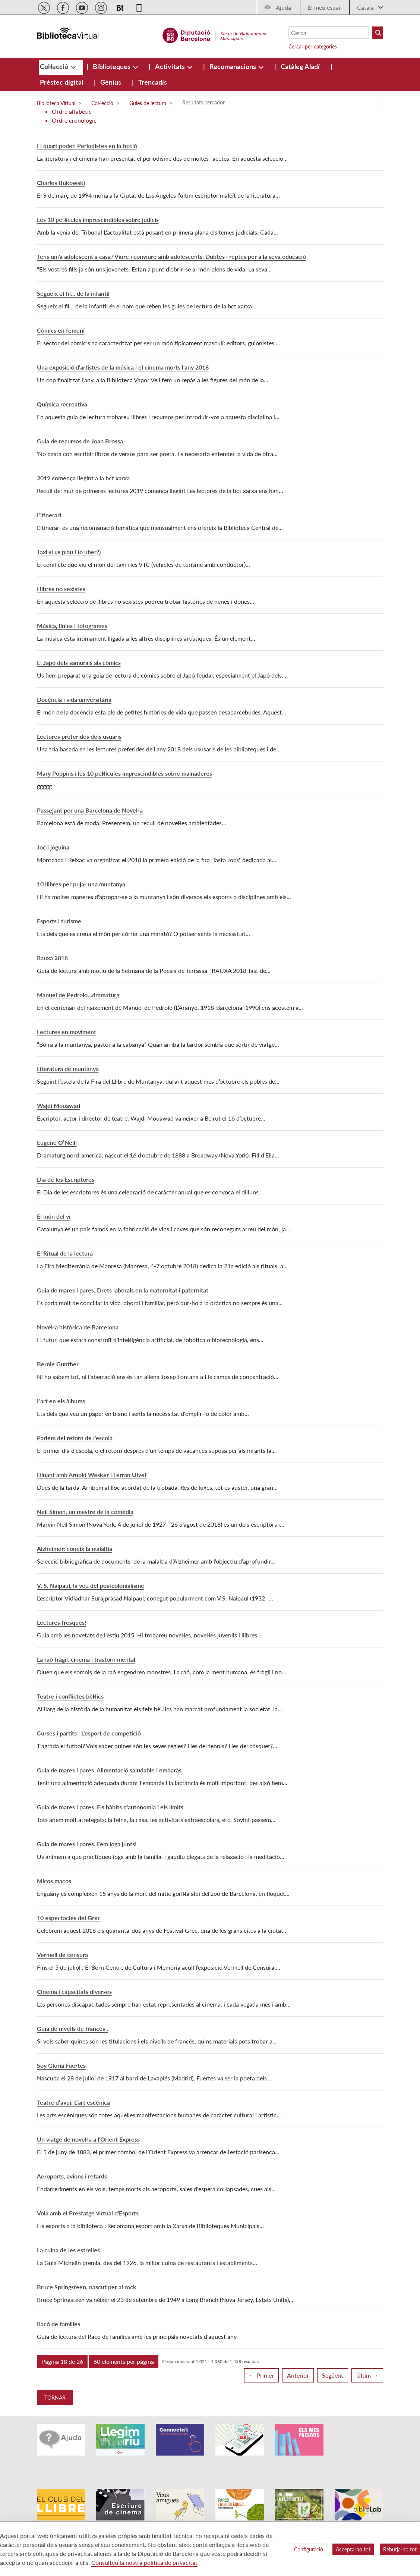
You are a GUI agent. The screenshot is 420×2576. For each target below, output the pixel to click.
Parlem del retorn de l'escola (75, 1437)
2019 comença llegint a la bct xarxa (83, 477)
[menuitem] (55, 66)
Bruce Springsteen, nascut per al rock (86, 2286)
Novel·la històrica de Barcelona (78, 1327)
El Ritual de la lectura (65, 1253)
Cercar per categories (312, 46)
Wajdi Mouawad (58, 1105)
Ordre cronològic (74, 120)
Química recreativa (62, 404)
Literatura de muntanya (68, 1068)
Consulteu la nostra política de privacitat (144, 2562)
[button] (62, 2361)
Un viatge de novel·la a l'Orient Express (88, 2139)
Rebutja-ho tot (400, 2549)
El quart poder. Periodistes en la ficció (87, 145)
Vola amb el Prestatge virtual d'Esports (88, 2213)
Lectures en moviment (66, 1031)
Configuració (308, 2549)
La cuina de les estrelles (68, 2249)
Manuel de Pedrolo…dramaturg (78, 994)
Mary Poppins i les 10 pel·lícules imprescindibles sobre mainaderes (124, 773)
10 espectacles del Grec (69, 1917)
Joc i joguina (53, 847)
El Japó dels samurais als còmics (79, 662)
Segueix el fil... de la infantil (73, 293)
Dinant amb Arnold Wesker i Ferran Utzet (92, 1474)
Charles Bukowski (61, 182)
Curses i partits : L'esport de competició (89, 1733)
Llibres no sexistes (61, 588)
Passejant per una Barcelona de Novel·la (90, 810)
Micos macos (54, 1880)
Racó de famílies (58, 2323)
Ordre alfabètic (72, 111)
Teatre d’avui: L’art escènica (73, 2102)
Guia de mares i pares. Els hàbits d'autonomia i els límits (110, 1806)
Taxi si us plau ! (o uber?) (69, 551)
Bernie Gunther (58, 1363)
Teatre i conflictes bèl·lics (70, 1696)
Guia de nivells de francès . (72, 2028)
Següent (332, 2375)
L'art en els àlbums (61, 1400)
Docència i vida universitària (74, 699)
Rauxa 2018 (52, 957)
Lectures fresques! (61, 1622)
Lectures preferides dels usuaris (79, 736)
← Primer (261, 2375)
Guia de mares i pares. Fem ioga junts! (87, 1843)
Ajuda (283, 7)
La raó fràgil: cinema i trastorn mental (86, 1659)
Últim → (367, 2375)
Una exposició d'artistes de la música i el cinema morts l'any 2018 (123, 367)
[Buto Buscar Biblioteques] (377, 32)
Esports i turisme (59, 920)
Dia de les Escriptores (65, 1179)
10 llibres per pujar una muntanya (81, 884)
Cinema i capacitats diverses (74, 1991)
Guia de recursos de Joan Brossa (80, 440)
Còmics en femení (61, 330)
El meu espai (324, 7)
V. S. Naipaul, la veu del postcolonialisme (90, 1585)
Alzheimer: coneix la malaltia (74, 1548)
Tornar (55, 2397)
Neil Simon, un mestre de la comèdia (85, 1511)
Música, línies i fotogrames (72, 625)
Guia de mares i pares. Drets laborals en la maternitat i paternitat (122, 1290)
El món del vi (53, 1216)
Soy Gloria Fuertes (61, 2065)
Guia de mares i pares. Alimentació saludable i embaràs (109, 1770)
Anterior (298, 2375)
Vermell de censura (62, 1954)
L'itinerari (49, 514)
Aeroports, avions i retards (72, 2176)
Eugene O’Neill (57, 1142)
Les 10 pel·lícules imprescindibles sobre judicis (98, 219)
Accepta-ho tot (353, 2549)
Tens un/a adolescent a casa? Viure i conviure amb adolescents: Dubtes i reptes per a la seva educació (171, 256)
